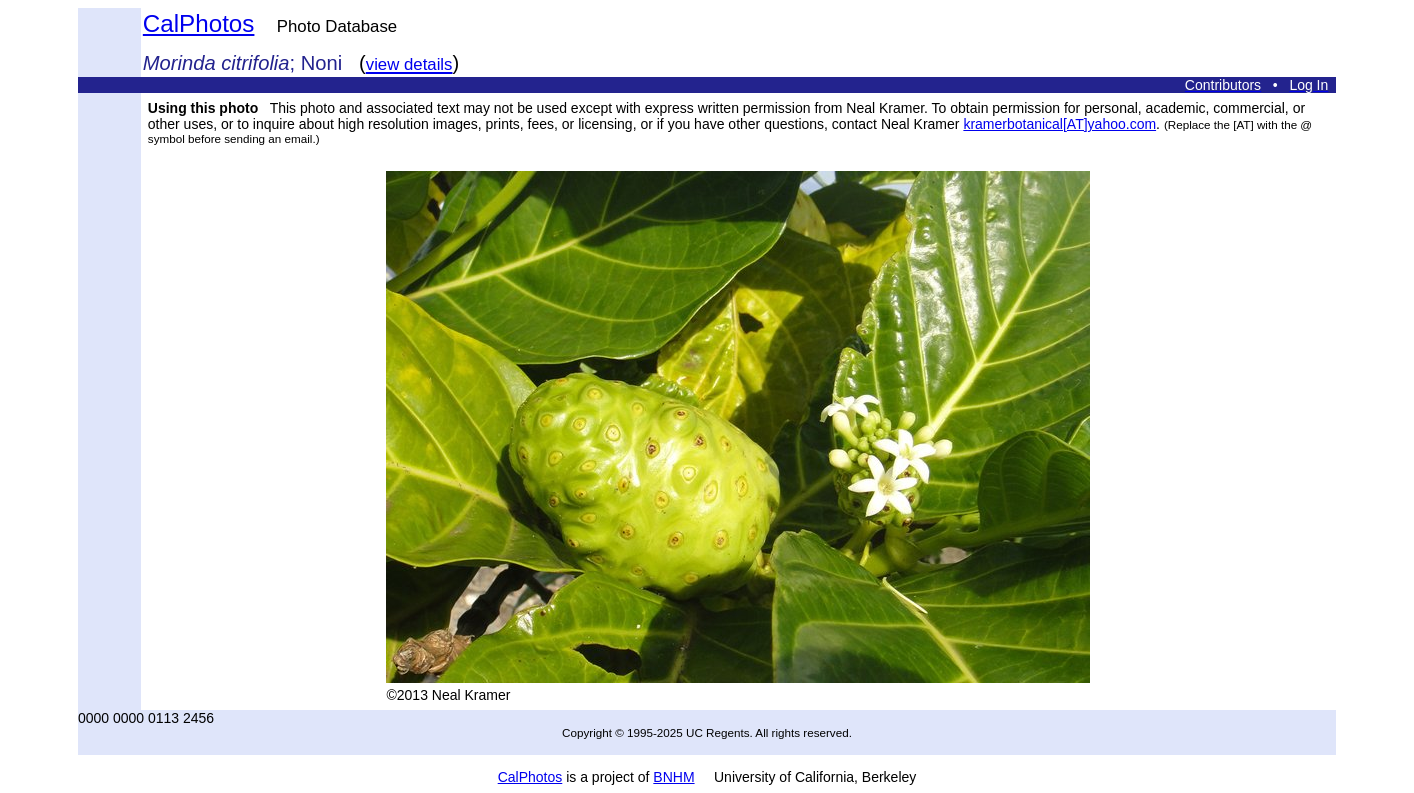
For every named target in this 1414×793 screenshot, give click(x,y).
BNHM (673, 777)
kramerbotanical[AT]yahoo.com (1059, 124)
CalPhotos (199, 23)
